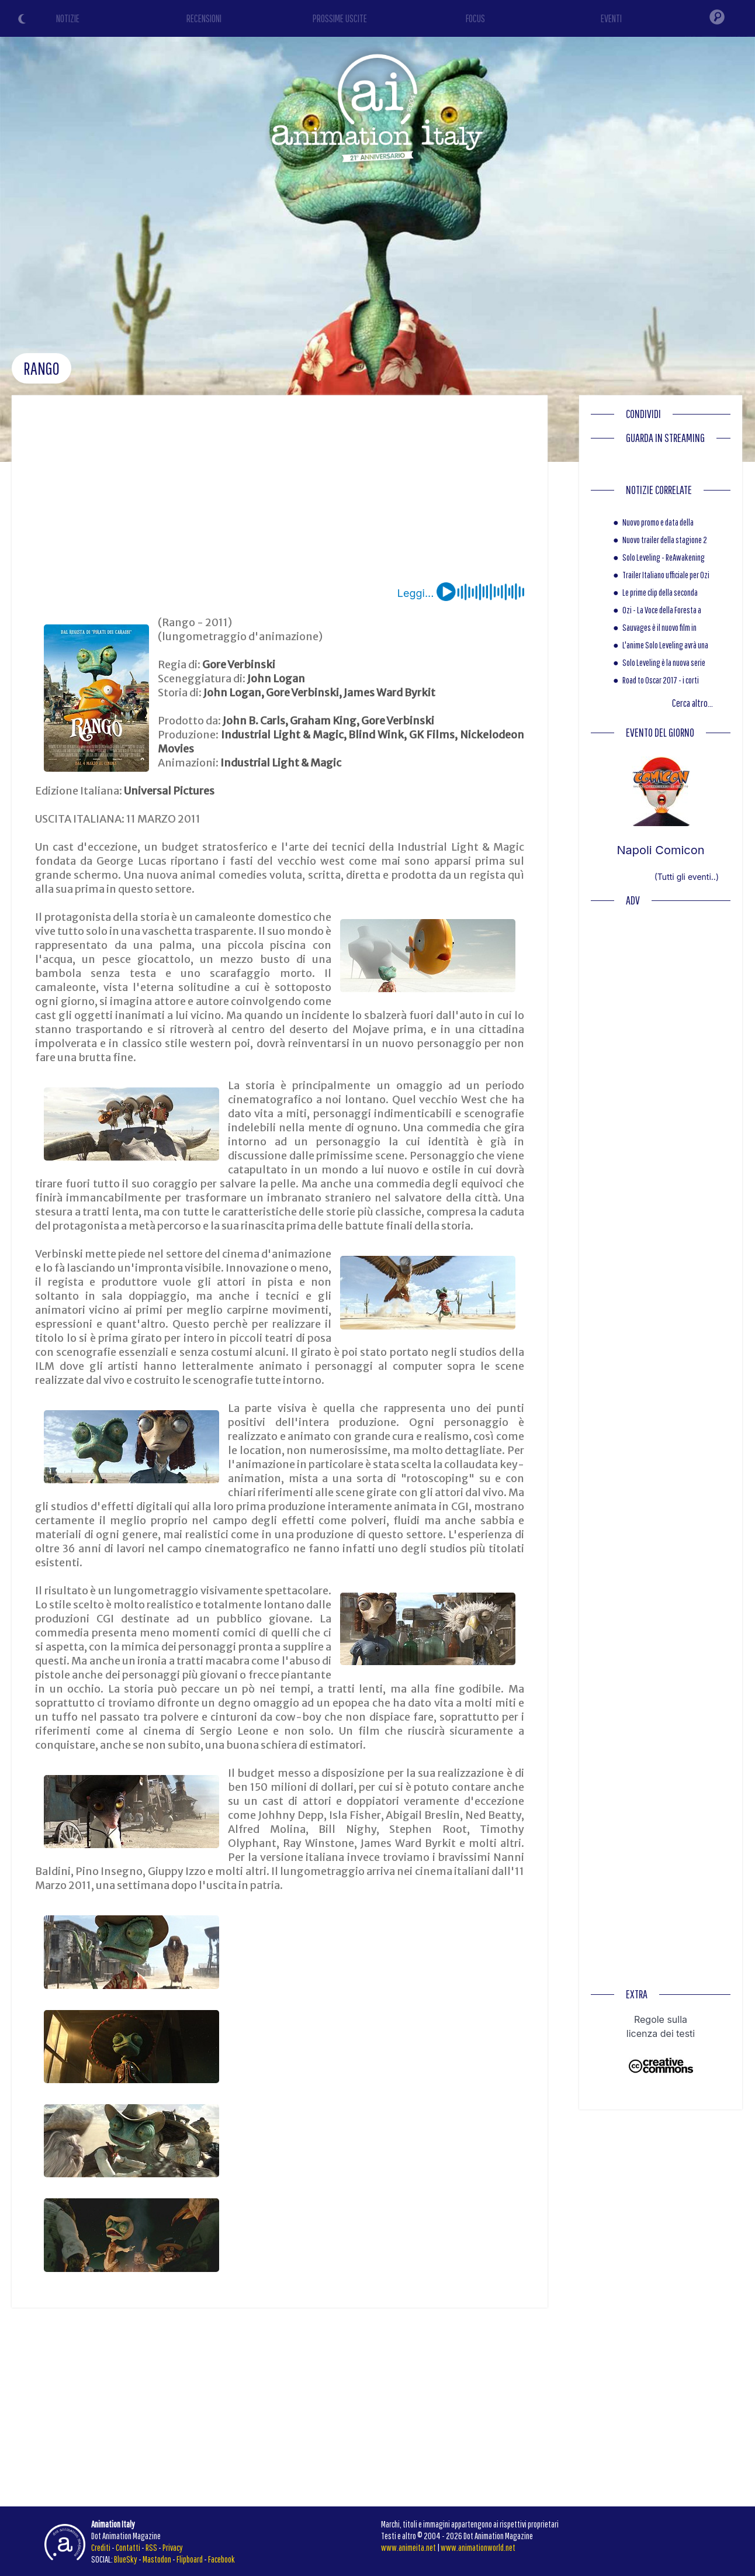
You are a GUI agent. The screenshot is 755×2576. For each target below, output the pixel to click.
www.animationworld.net (478, 2547)
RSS (151, 2547)
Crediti (100, 2547)
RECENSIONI (203, 18)
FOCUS (475, 18)
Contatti (128, 2547)
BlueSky (125, 2559)
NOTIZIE (67, 18)
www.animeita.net (408, 2547)
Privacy (172, 2547)
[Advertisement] (280, 494)
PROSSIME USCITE (340, 18)
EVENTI (611, 18)
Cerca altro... (692, 703)
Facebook (221, 2559)
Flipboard (189, 2559)
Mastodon (157, 2559)
